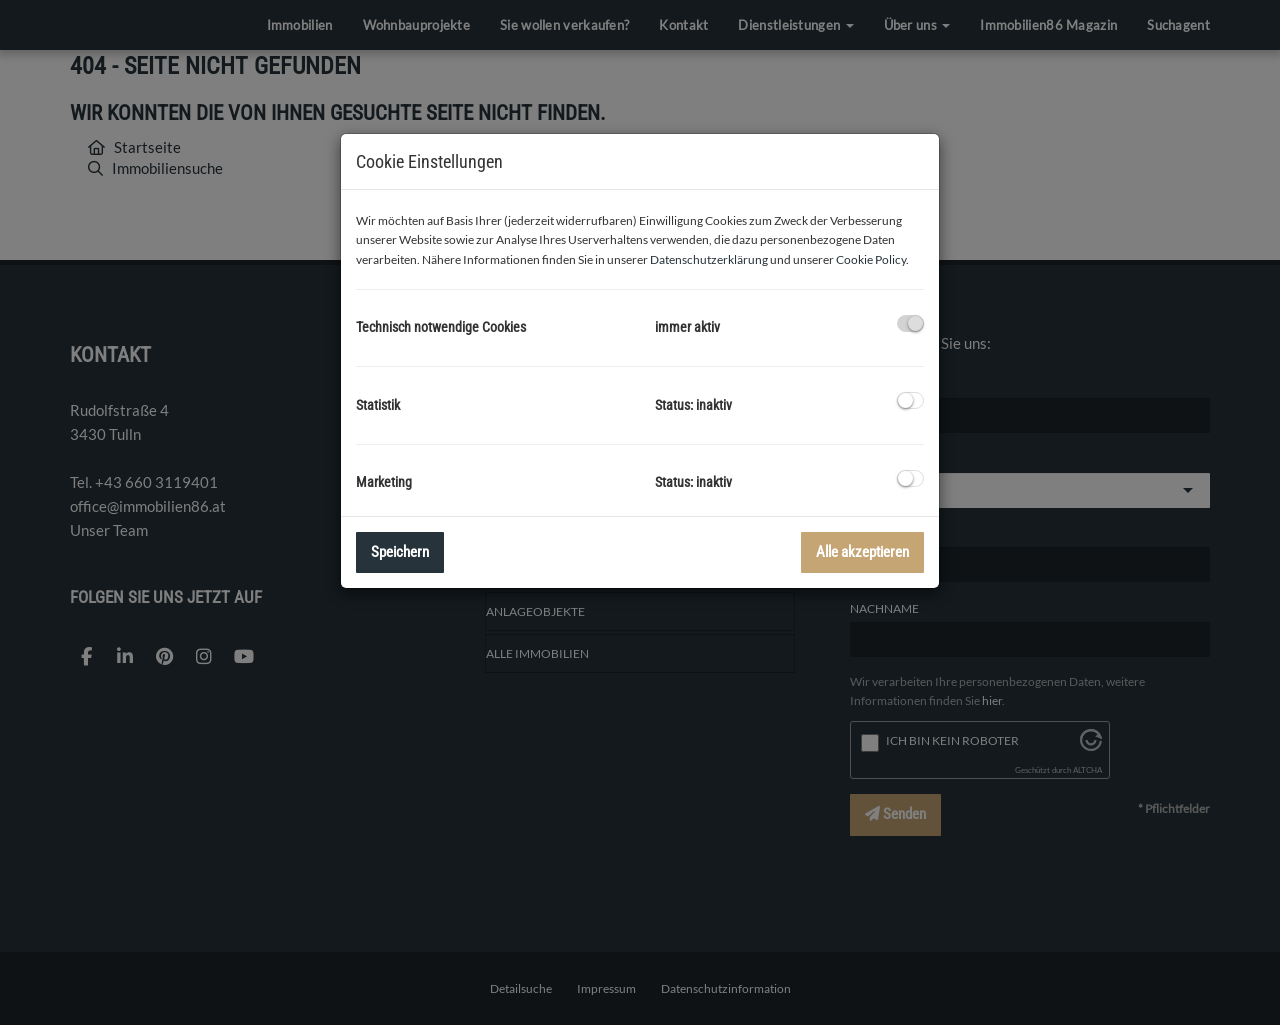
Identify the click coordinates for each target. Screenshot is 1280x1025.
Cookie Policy (871, 259)
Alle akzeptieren (862, 552)
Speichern (400, 552)
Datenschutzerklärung (709, 259)
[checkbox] (910, 323)
